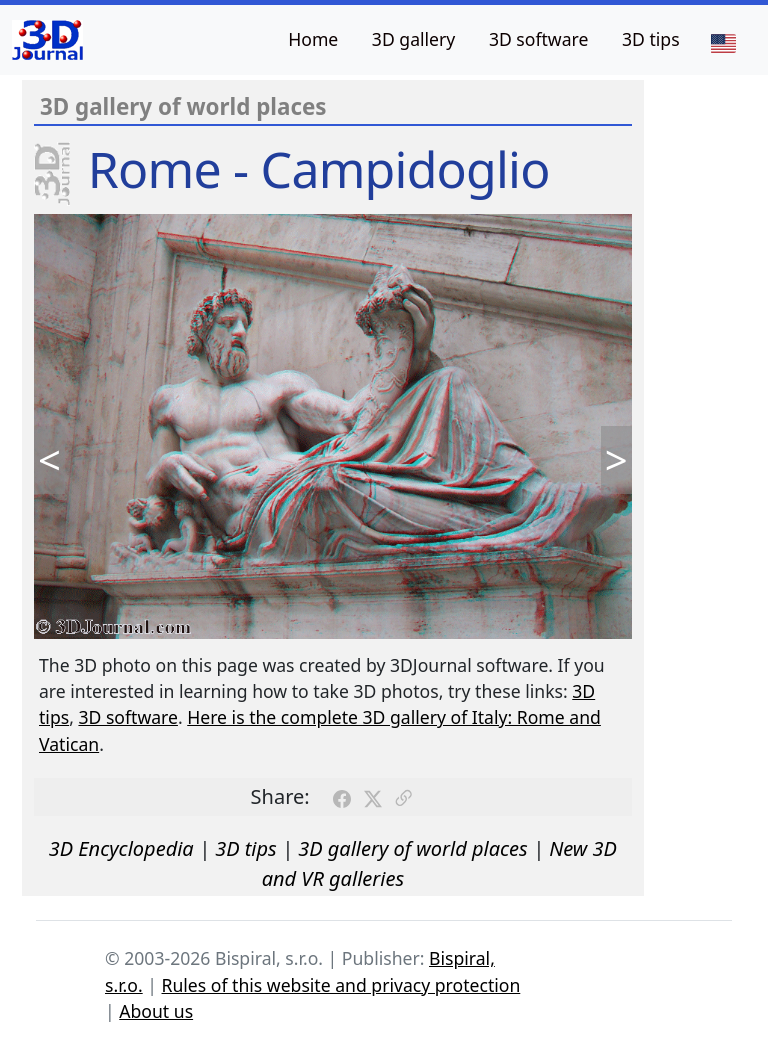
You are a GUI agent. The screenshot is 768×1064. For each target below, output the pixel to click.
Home (313, 39)
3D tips (651, 39)
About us (156, 1011)
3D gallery (413, 39)
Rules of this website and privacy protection (341, 985)
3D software (539, 39)
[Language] (723, 42)
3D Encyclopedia (121, 848)
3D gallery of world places (413, 848)
